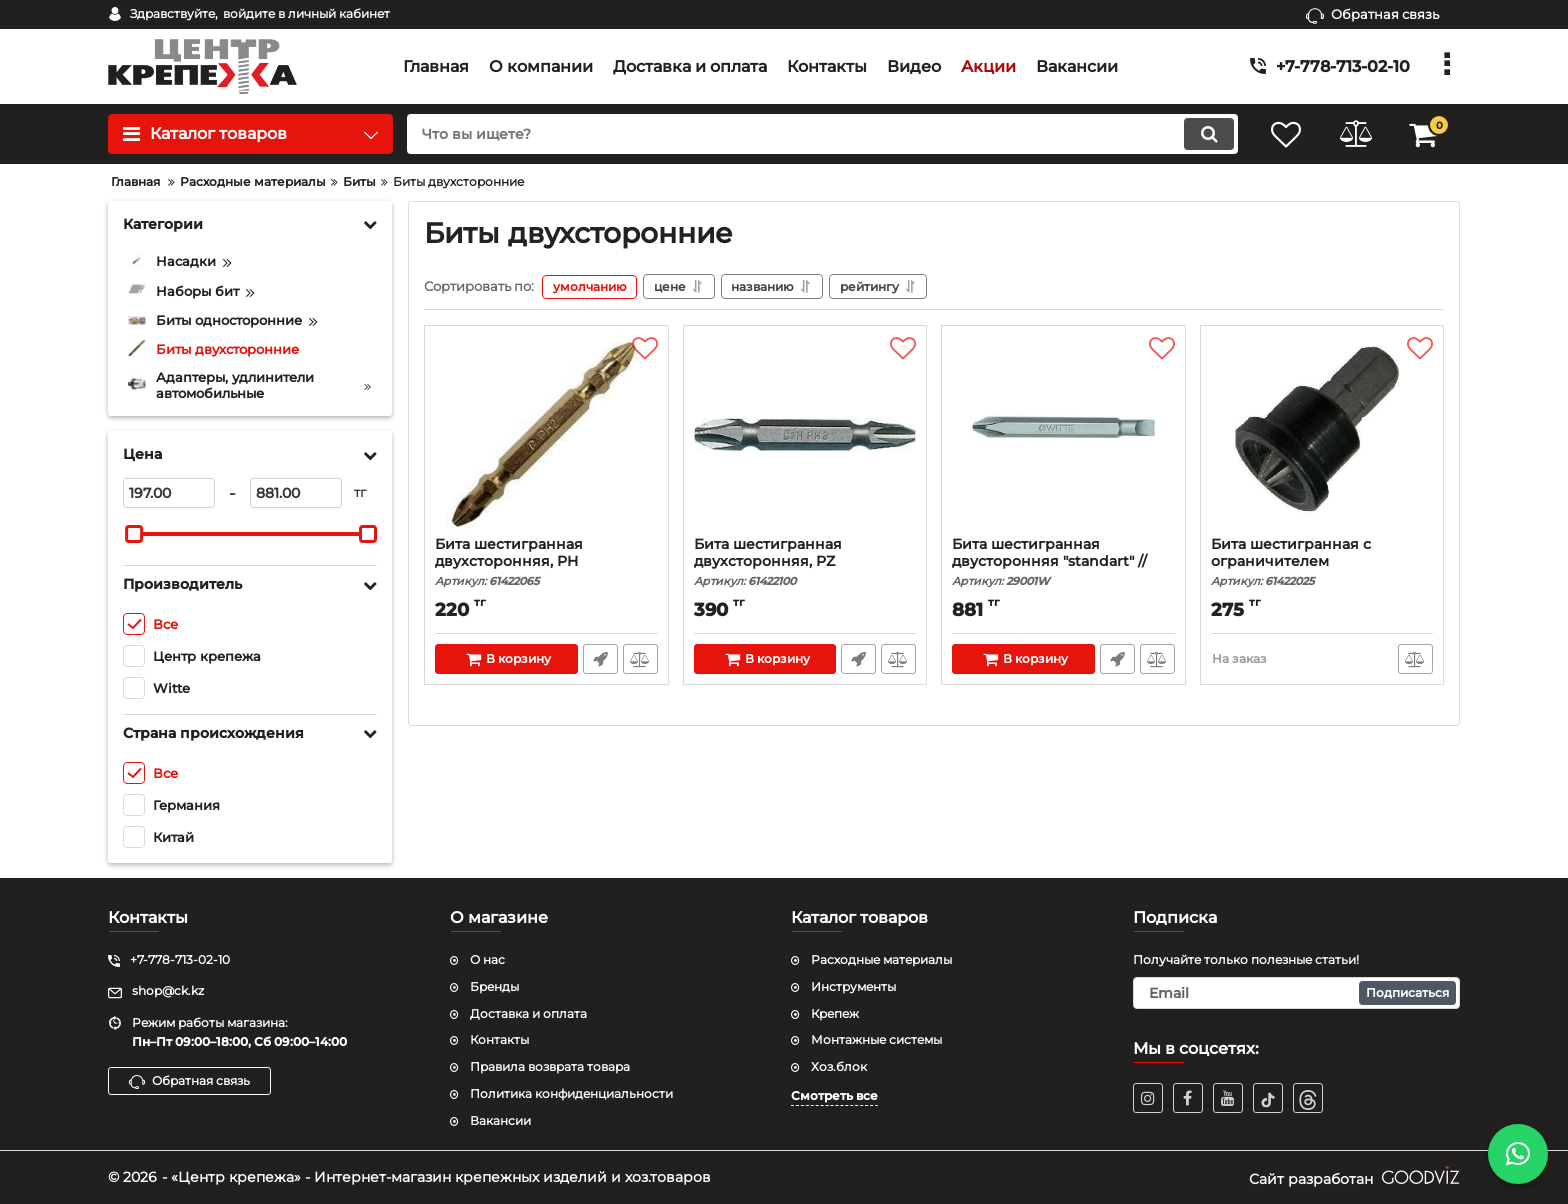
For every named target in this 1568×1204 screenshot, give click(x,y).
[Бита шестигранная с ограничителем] (1322, 436)
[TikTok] (1268, 1098)
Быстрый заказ (600, 659)
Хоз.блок (839, 1066)
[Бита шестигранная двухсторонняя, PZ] (805, 436)
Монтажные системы (876, 1039)
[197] (169, 493)
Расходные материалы (881, 959)
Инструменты (853, 986)
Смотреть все (834, 1095)
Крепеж (835, 1013)
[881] (296, 493)
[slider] (134, 534)
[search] (821, 134)
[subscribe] (1297, 993)
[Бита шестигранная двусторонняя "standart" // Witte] (1063, 436)
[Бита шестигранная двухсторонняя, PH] (546, 436)
